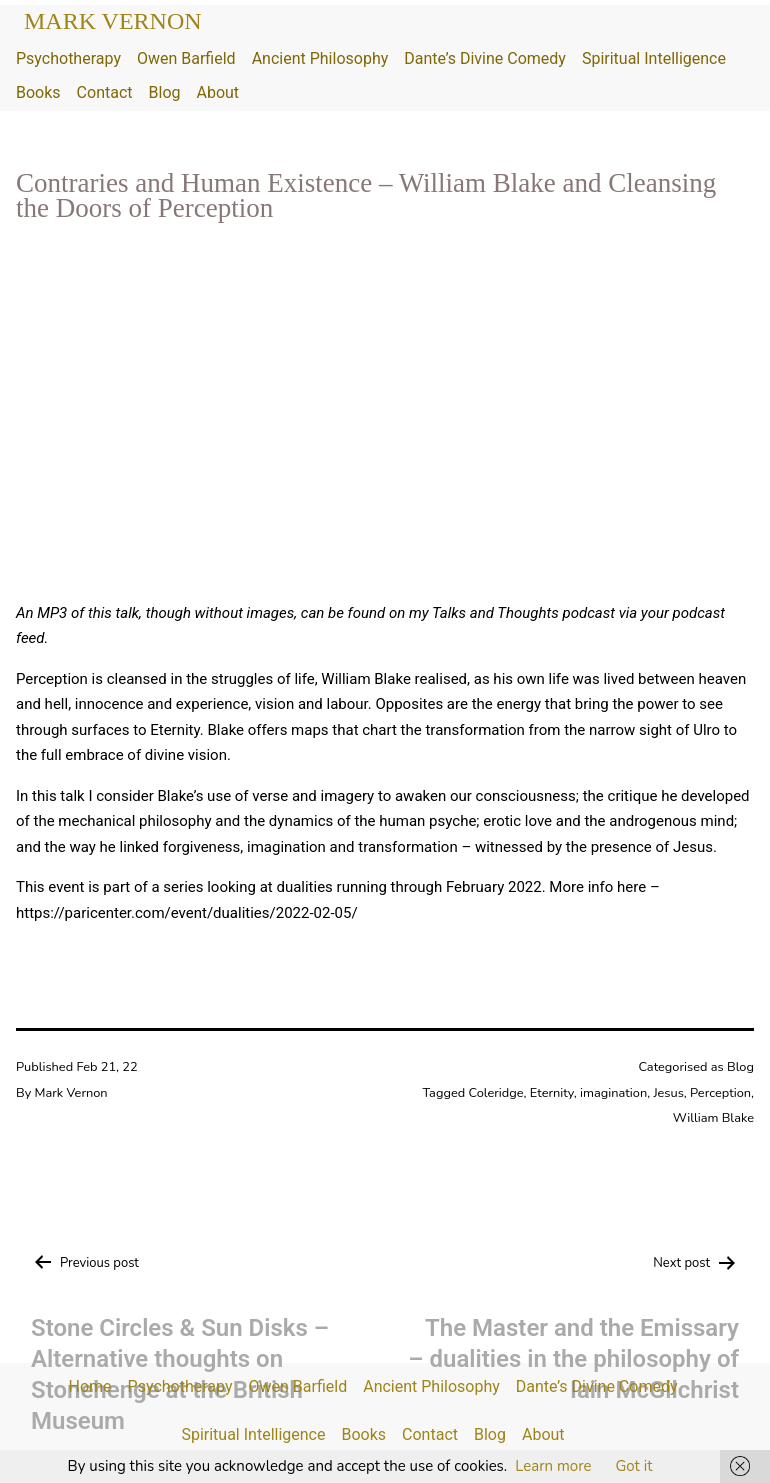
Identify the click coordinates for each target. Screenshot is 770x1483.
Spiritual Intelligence (654, 58)
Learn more (553, 1466)
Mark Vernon (113, 21)
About (217, 92)
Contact (105, 92)
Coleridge (495, 1093)
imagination (613, 1093)
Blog (165, 92)
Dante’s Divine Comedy (485, 58)
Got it (633, 1466)
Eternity (552, 1093)
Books (38, 92)
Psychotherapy (68, 58)
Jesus (668, 1093)
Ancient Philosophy (320, 58)
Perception (720, 1093)
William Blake (713, 1118)
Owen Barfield (186, 58)
